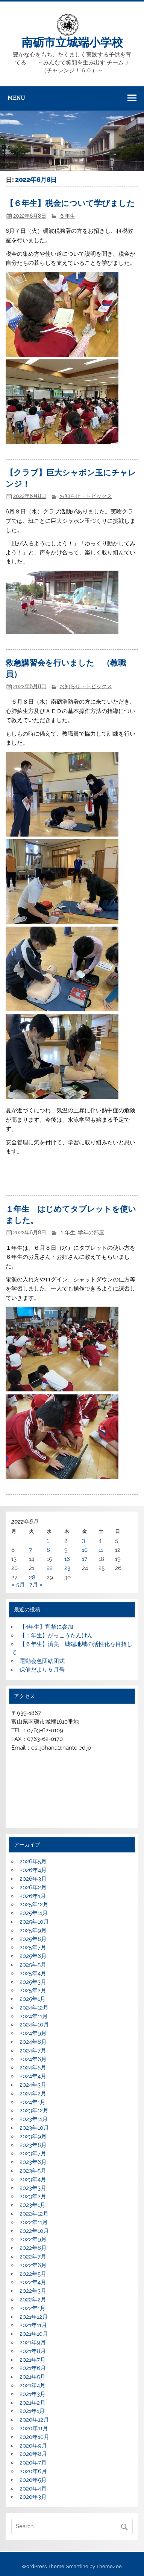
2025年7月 (33, 1947)
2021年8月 (33, 2351)
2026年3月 (33, 1878)
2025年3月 (33, 1982)
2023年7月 (33, 2153)
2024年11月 (34, 2016)
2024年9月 (33, 2033)
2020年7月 (33, 2462)
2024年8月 (33, 2042)
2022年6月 (33, 2265)
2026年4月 (33, 1870)
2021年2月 (32, 2402)
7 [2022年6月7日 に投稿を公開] (30, 1550)
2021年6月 (33, 2368)
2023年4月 (33, 2179)
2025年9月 (33, 1930)
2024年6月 (33, 2059)
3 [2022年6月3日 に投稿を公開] (83, 1540)
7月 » (36, 1584)
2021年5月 (32, 2376)
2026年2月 (33, 1887)
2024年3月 (33, 2084)
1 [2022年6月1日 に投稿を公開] (48, 1540)
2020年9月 (33, 2445)
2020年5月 (33, 2480)
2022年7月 (33, 2256)
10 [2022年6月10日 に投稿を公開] (85, 1550)
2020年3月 (33, 2497)
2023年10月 (34, 2127)
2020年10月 (34, 2437)
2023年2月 (33, 2196)
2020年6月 (33, 2471)
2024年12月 (34, 2007)
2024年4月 (33, 2076)
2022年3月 (33, 2290)
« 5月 (18, 1584)
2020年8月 (33, 2454)
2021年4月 (32, 2385)
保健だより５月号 (42, 1669)
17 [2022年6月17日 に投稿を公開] (84, 1559)
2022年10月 (34, 2231)
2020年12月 (34, 2419)
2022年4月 (33, 2282)
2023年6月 (33, 2162)
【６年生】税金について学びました (70, 203)
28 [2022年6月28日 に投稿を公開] (32, 1577)
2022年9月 (33, 2239)
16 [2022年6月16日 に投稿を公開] (67, 1559)
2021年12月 (34, 2316)
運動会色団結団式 (42, 1661)
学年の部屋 (91, 1232)
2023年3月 (33, 2188)
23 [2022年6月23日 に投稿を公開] (67, 1568)
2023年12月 (34, 2110)
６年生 (67, 216)
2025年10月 (34, 1921)
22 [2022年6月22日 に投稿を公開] (50, 1568)
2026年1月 (33, 1896)
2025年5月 (33, 1964)
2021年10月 (34, 2333)
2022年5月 (33, 2274)
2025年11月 (34, 1913)
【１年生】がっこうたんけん (56, 1635)
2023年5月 (33, 2170)
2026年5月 (33, 1861)
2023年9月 (33, 2136)
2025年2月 (33, 1990)
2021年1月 (32, 2411)
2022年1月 (32, 2308)
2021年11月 (33, 2325)
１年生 (67, 1232)
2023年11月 (34, 2119)
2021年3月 (32, 2394)
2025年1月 (32, 1999)
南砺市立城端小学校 (72, 42)
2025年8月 (33, 1939)
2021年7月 (32, 2359)
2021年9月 (33, 2342)
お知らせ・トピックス (85, 496)
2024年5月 (33, 2067)
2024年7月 (33, 2050)
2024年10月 (34, 2024)
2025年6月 (33, 1956)
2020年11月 (34, 2428)
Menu (16, 98)
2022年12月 (34, 2213)
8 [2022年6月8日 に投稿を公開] (48, 1550)
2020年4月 (33, 2488)
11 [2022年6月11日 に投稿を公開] (101, 1550)
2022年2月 (33, 2299)
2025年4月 (33, 1973)
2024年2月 (33, 2093)
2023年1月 (32, 2205)
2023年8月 (33, 2145)
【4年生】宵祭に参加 (46, 1626)
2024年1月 (32, 2102)
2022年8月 (33, 2248)
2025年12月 (34, 1904)
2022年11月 (34, 2222)
